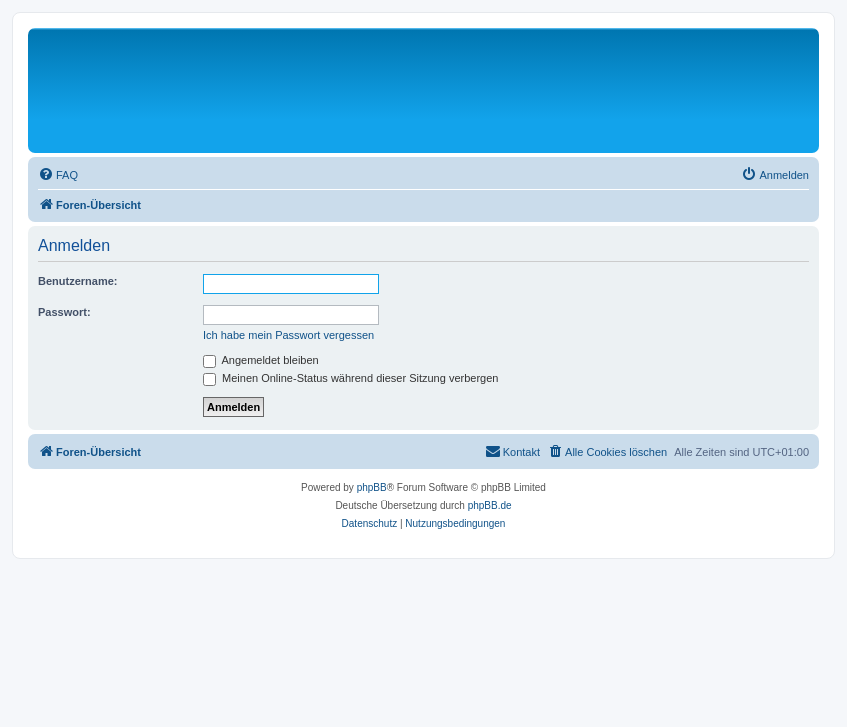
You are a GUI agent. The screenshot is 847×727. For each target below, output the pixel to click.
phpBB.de (490, 505)
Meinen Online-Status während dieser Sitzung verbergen (350, 378)
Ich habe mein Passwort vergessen (288, 335)
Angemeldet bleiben (261, 360)
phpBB (372, 487)
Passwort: (64, 312)
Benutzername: (77, 281)
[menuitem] (58, 175)
